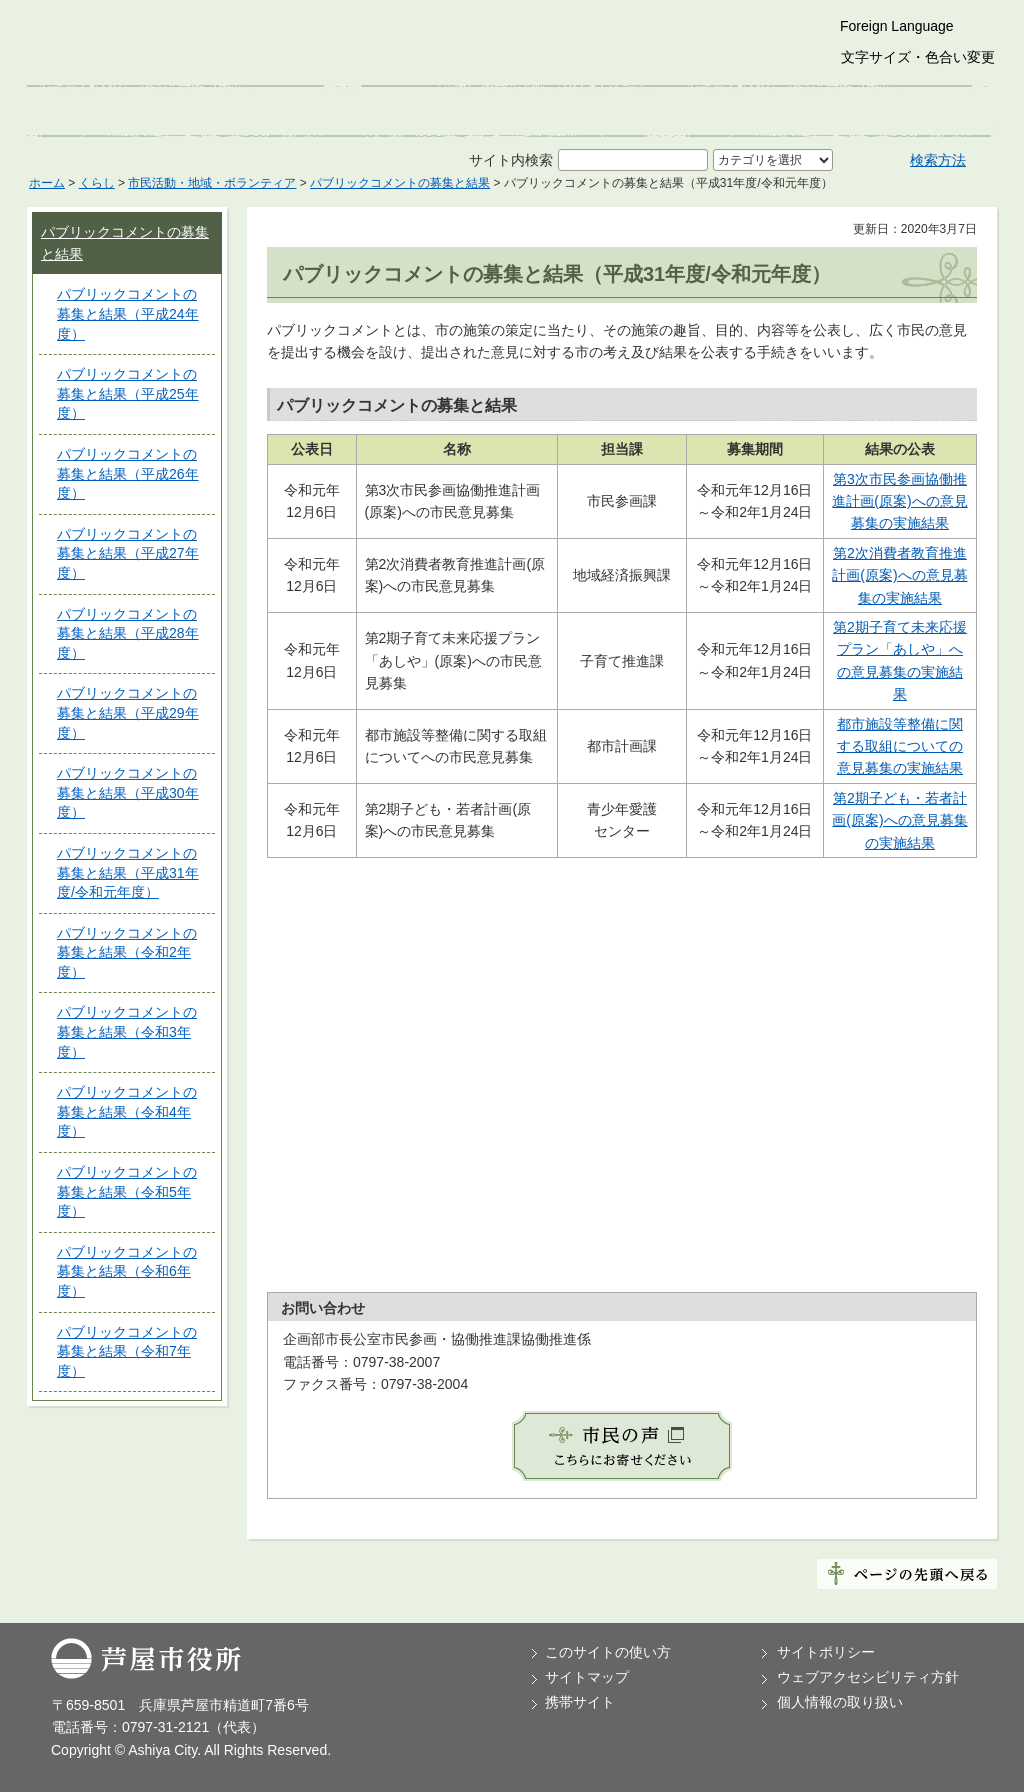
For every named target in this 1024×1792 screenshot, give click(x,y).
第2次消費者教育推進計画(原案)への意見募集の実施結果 (899, 575)
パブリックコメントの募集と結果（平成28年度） (128, 633)
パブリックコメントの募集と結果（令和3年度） (127, 1031)
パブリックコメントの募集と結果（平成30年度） (128, 792)
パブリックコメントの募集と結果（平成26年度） (128, 473)
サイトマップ (587, 1677)
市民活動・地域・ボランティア (212, 183)
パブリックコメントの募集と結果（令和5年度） (127, 1191)
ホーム (47, 183)
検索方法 (938, 160)
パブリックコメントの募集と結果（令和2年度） (127, 952)
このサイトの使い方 (608, 1652)
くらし (97, 183)
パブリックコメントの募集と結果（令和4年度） (127, 1111)
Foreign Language (897, 26)
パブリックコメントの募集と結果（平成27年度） (128, 553)
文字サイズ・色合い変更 (918, 57)
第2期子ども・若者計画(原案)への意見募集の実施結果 (899, 820)
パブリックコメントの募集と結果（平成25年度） (128, 393)
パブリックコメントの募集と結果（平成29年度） (128, 712)
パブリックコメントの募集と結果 (400, 183)
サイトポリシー (826, 1652)
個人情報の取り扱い (840, 1702)
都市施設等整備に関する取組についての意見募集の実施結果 (900, 746)
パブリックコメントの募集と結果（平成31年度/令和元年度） (128, 872)
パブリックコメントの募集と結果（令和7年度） (127, 1351)
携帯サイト (580, 1702)
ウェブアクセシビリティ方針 (868, 1677)
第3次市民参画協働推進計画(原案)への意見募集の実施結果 (899, 501)
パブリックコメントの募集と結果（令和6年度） (127, 1271)
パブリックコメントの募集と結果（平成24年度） (128, 313)
